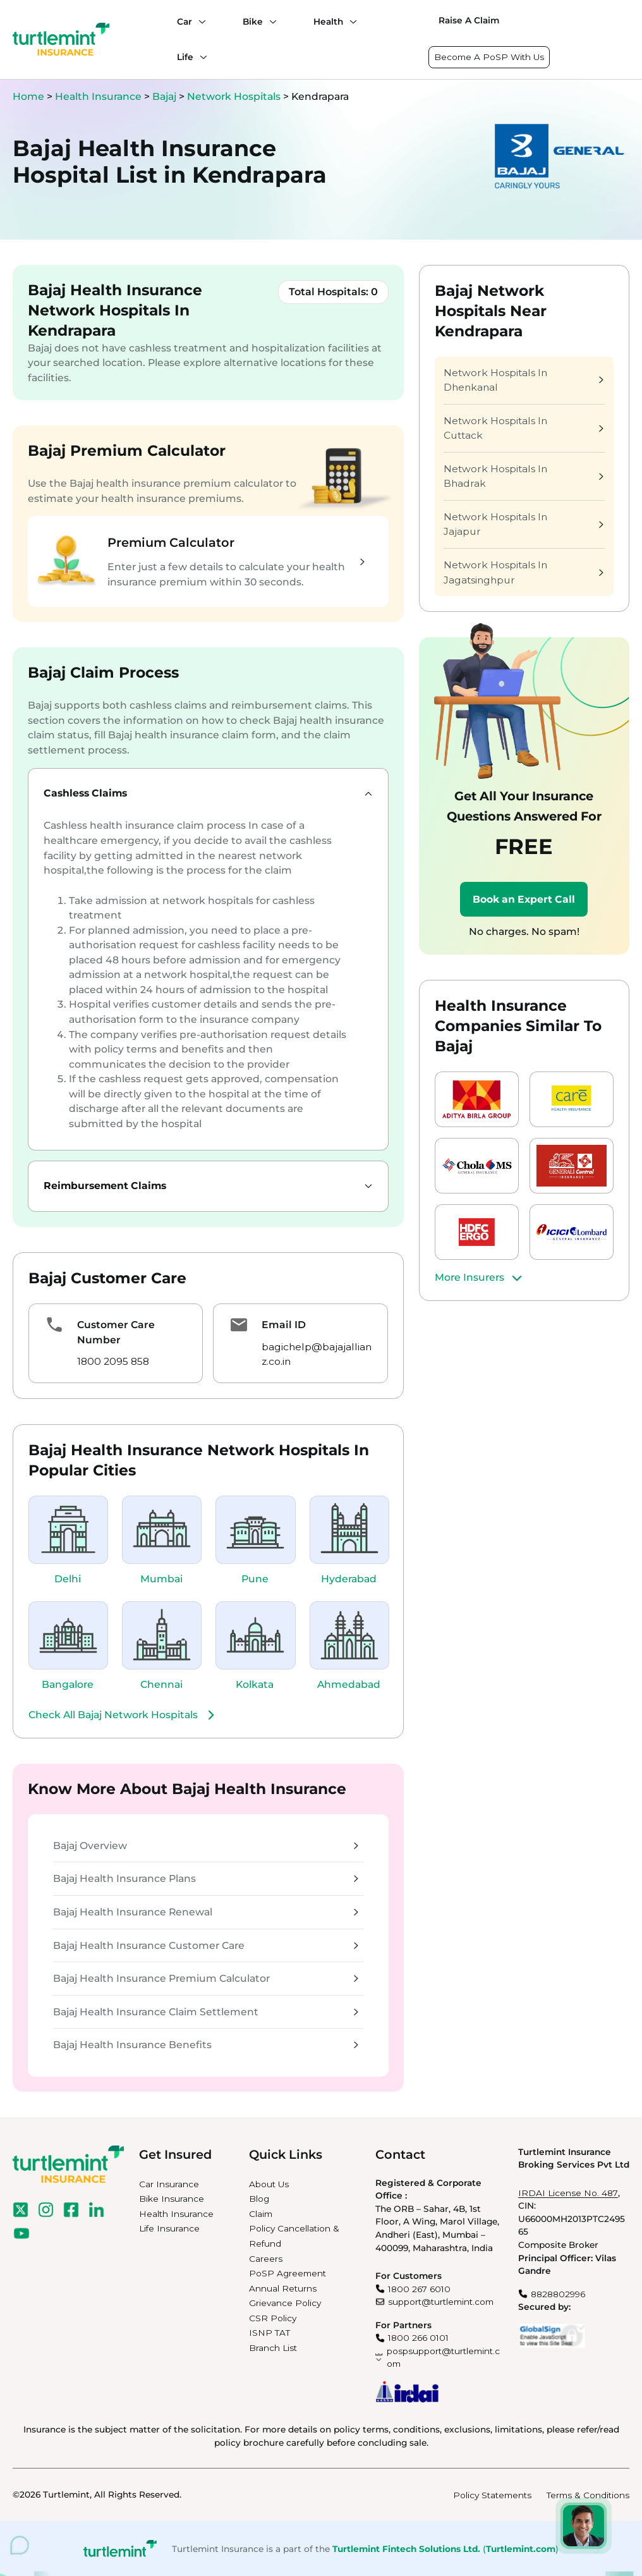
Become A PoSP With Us (489, 57)
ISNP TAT (269, 2333)
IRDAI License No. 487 (568, 2193)
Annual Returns (283, 2288)
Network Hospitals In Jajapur (523, 524)
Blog (259, 2199)
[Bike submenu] (270, 21)
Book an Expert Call (524, 899)
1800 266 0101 (418, 2338)
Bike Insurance (171, 2199)
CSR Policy (272, 2318)
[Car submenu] (199, 21)
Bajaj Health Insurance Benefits (205, 2045)
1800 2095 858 (113, 1361)
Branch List (273, 2348)
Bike (253, 21)
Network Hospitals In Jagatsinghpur (523, 572)
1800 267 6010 (419, 2289)
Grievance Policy (285, 2303)
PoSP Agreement (287, 2273)
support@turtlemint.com (441, 2302)
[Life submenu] (200, 56)
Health (328, 21)
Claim (260, 2214)
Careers (265, 2259)
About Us (269, 2184)
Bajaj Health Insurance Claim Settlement (205, 2012)
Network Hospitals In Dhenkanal (523, 380)
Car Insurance (169, 2184)
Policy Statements (492, 2495)
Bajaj (165, 96)
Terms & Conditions (588, 2495)
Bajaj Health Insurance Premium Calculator (205, 1978)
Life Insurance (169, 2228)
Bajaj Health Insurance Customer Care (205, 1945)
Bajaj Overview (205, 1846)
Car (184, 21)
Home (28, 96)
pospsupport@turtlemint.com (443, 2357)
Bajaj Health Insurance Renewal (205, 1912)
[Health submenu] (350, 21)
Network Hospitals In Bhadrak (523, 476)
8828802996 (558, 2294)
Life (185, 57)
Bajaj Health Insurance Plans (205, 1878)
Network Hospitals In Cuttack (523, 428)
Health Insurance (98, 96)
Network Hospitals (235, 96)
